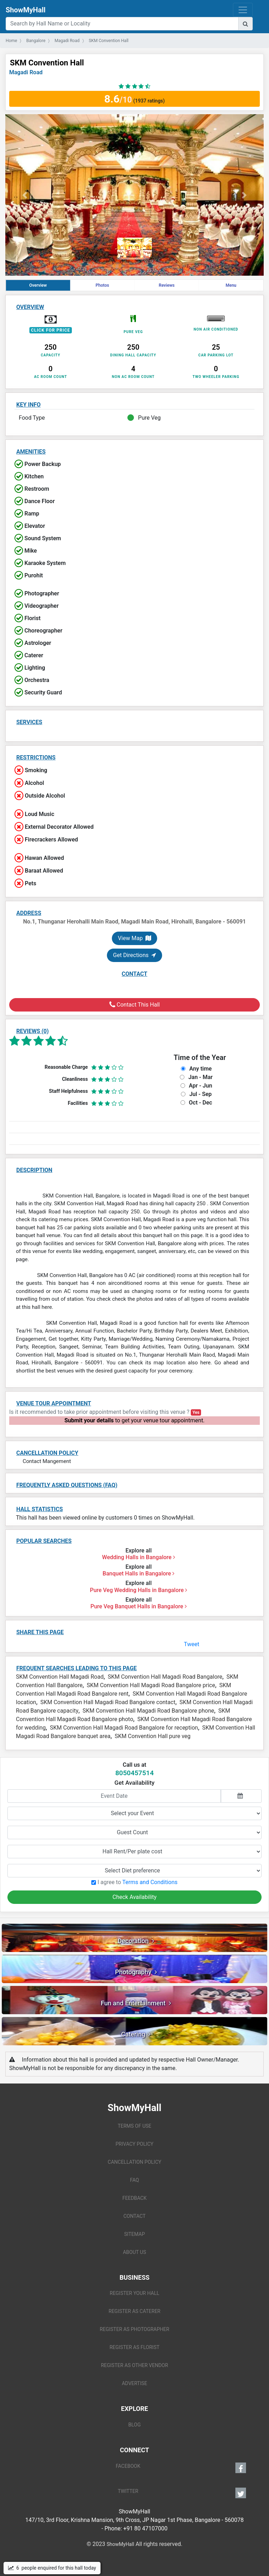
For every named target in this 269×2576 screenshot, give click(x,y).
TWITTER (182, 2493)
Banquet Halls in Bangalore (138, 1573)
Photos (102, 285)
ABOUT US (134, 2252)
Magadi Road (25, 72)
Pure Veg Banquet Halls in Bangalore (138, 1606)
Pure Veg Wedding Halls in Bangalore (138, 1590)
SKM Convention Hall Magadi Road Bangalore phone (148, 1710)
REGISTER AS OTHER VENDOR (134, 2365)
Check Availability (135, 1897)
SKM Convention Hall (47, 62)
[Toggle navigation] (243, 10)
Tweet (191, 1644)
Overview (38, 285)
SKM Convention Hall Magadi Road (60, 1676)
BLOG (134, 2425)
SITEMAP (134, 2234)
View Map (134, 938)
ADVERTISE (134, 2383)
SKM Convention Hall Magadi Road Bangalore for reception (124, 1727)
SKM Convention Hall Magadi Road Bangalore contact (107, 1702)
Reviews (167, 285)
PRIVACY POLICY (134, 2144)
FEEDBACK (134, 2198)
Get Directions (134, 955)
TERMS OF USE (134, 2126)
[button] (24, 195)
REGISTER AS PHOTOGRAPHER (134, 2329)
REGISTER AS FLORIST (134, 2347)
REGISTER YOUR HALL (134, 2293)
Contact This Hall (134, 1004)
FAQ (134, 2180)
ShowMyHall (25, 10)
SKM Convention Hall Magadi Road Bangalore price (151, 1685)
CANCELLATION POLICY (134, 2162)
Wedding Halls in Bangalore (138, 1557)
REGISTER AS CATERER (134, 2311)
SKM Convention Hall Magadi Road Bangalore (165, 1676)
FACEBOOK (181, 2468)
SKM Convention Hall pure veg (152, 1736)
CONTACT (135, 2216)
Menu (230, 285)
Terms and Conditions (149, 1882)
